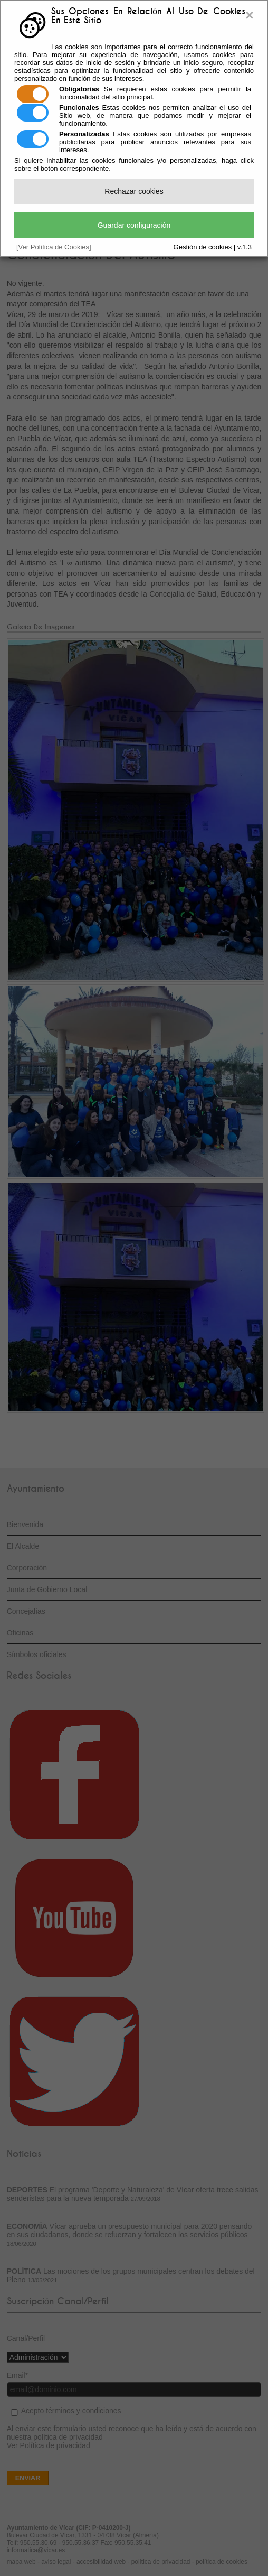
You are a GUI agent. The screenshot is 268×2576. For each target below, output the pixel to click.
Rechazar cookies (133, 191)
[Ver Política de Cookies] (53, 247)
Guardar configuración (134, 225)
